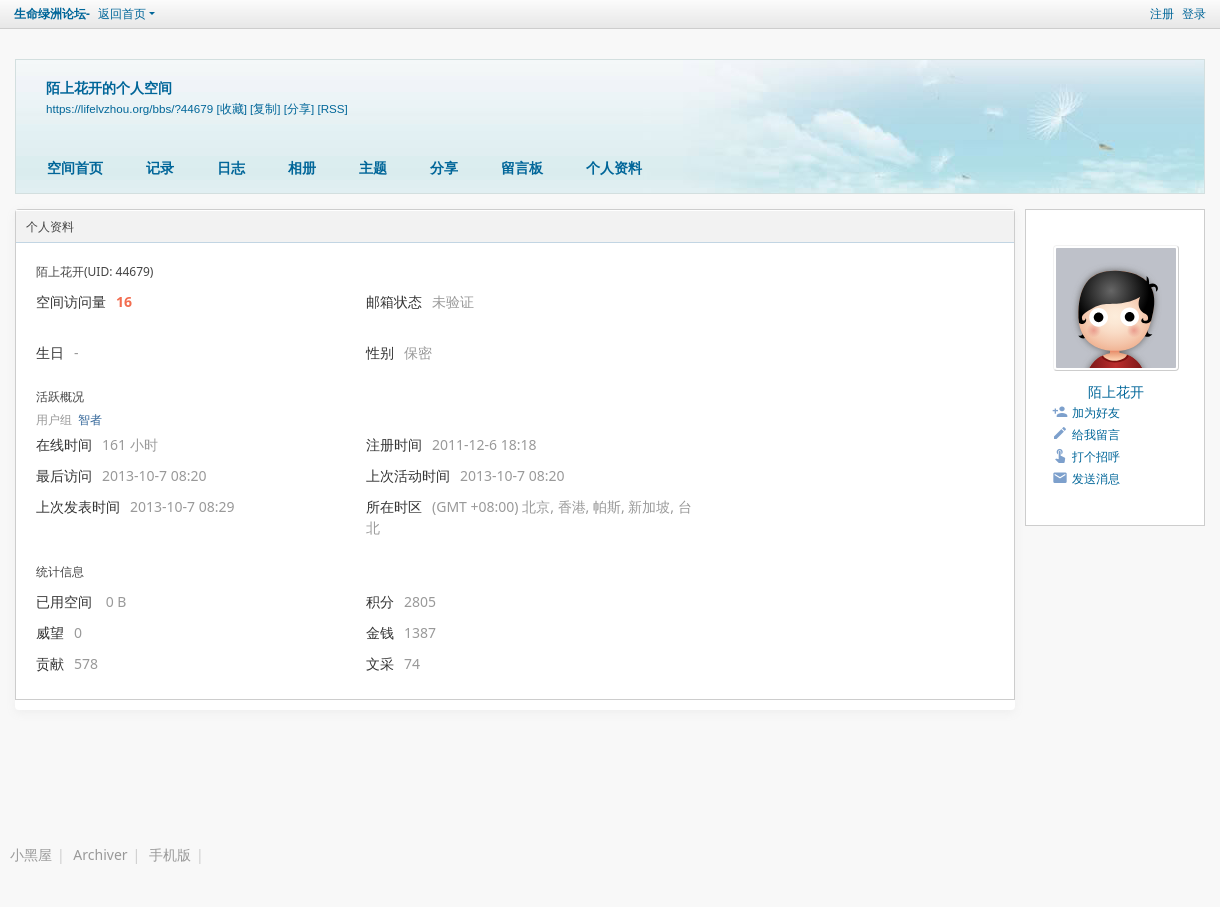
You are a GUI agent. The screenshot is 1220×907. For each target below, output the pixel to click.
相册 (302, 167)
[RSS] (332, 108)
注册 (1162, 13)
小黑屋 (31, 854)
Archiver (100, 854)
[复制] (265, 108)
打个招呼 (1096, 456)
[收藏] (231, 108)
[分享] (299, 108)
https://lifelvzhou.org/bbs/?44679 (129, 108)
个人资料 (614, 167)
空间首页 (75, 167)
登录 (1194, 13)
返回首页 (122, 13)
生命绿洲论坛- (52, 13)
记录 (160, 167)
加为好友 (1096, 412)
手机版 (170, 854)
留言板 (522, 167)
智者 (90, 419)
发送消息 (1096, 478)
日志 (231, 167)
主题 (373, 167)
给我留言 (1096, 434)
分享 (444, 167)
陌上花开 (1116, 391)
